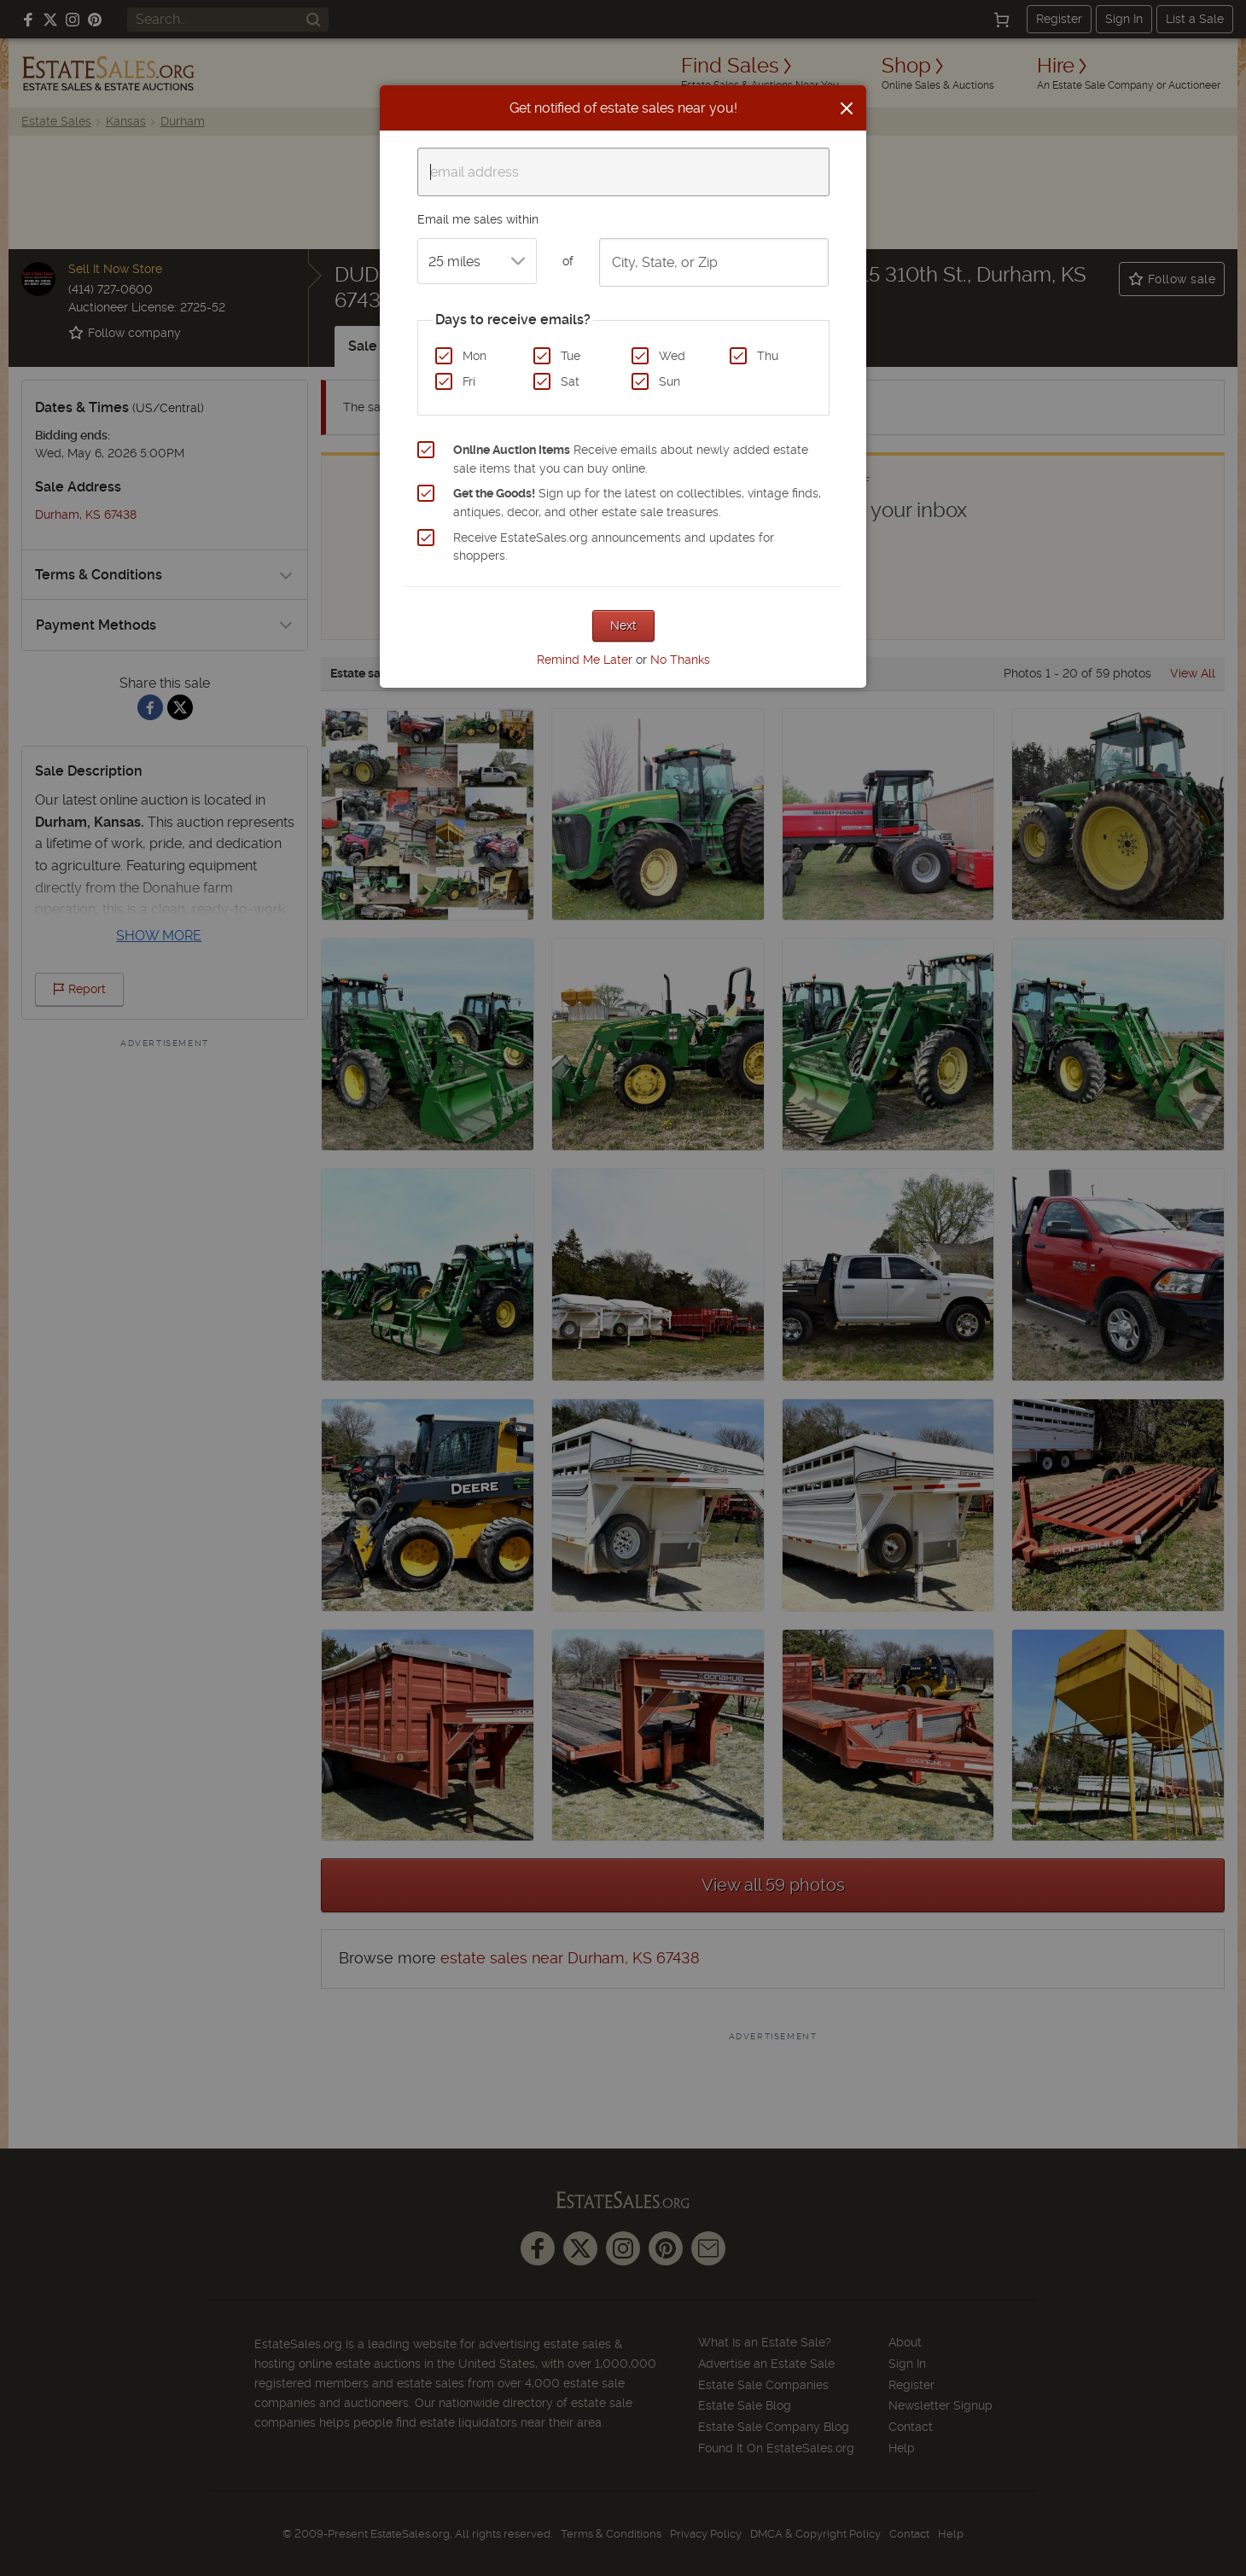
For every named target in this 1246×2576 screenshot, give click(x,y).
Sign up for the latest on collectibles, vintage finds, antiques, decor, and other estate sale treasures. (637, 502)
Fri (469, 381)
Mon (474, 356)
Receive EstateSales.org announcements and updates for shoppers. (613, 547)
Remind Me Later (584, 659)
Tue (570, 356)
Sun (669, 381)
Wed (672, 356)
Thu (767, 356)
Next (623, 625)
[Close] (846, 108)
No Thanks (680, 659)
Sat (570, 381)
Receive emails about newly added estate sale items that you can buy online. (630, 459)
